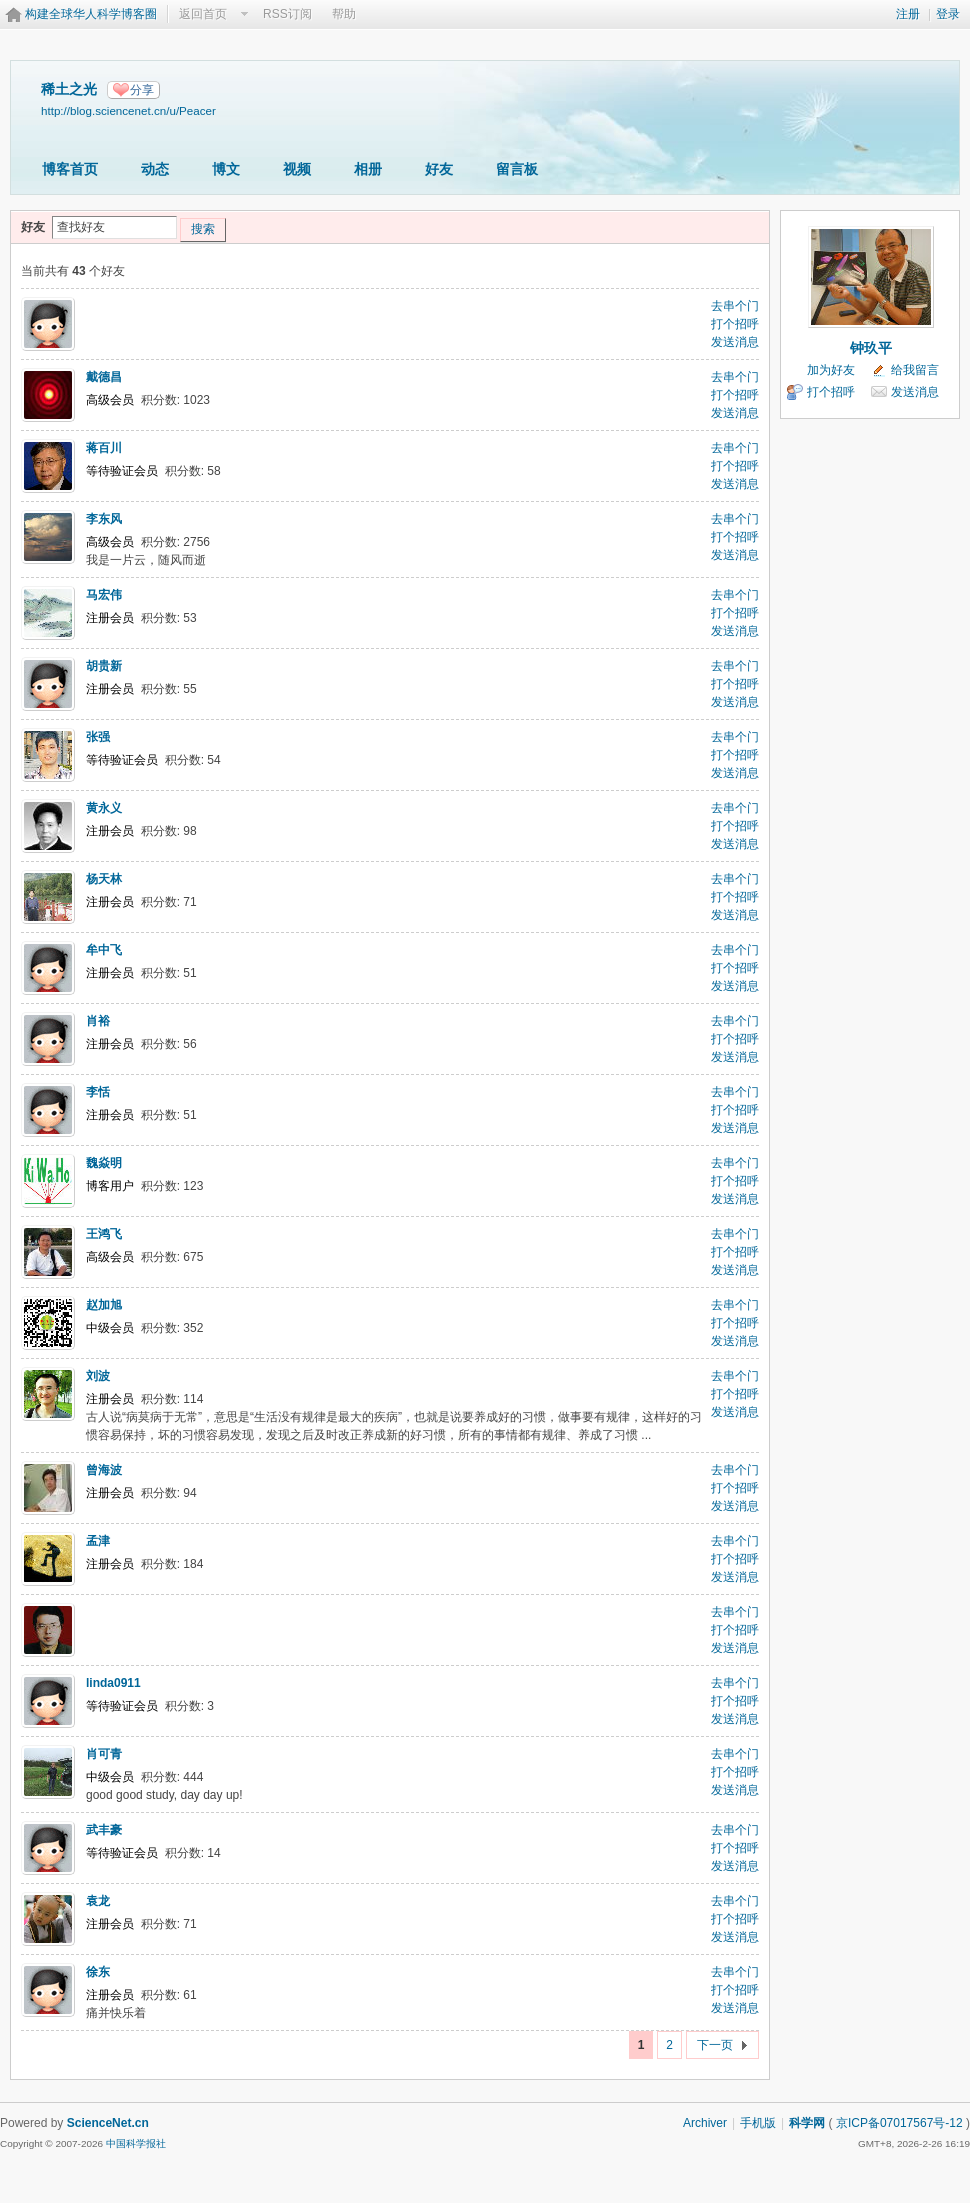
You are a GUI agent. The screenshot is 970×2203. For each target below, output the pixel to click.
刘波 (98, 1376)
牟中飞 (104, 950)
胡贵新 (104, 666)
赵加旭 (104, 1305)
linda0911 (113, 1683)
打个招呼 (735, 324)
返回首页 (203, 14)
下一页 (715, 2045)
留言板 (517, 169)
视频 (297, 169)
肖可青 (104, 1754)
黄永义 (104, 808)
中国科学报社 (136, 2143)
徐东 (98, 1972)
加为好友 (831, 370)
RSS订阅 (287, 14)
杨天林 (104, 879)
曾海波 (104, 1470)
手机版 (758, 2123)
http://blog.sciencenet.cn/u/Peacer (128, 110)
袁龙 (98, 1901)
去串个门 (735, 306)
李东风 (104, 519)
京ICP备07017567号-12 (899, 2123)
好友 (439, 169)
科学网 (807, 2123)
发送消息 (735, 342)
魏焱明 (104, 1163)
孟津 (98, 1541)
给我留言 (915, 370)
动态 (155, 169)
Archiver (705, 2123)
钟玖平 (871, 348)
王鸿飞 (104, 1234)
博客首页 (70, 169)
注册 (908, 14)
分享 (142, 90)
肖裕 (98, 1021)
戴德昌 (104, 377)
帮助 (344, 14)
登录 (948, 14)
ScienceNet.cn (108, 2123)
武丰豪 (104, 1830)
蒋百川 (104, 448)
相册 (368, 169)
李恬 (98, 1092)
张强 (98, 737)
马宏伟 (104, 595)
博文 (226, 169)
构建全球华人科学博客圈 (91, 14)
